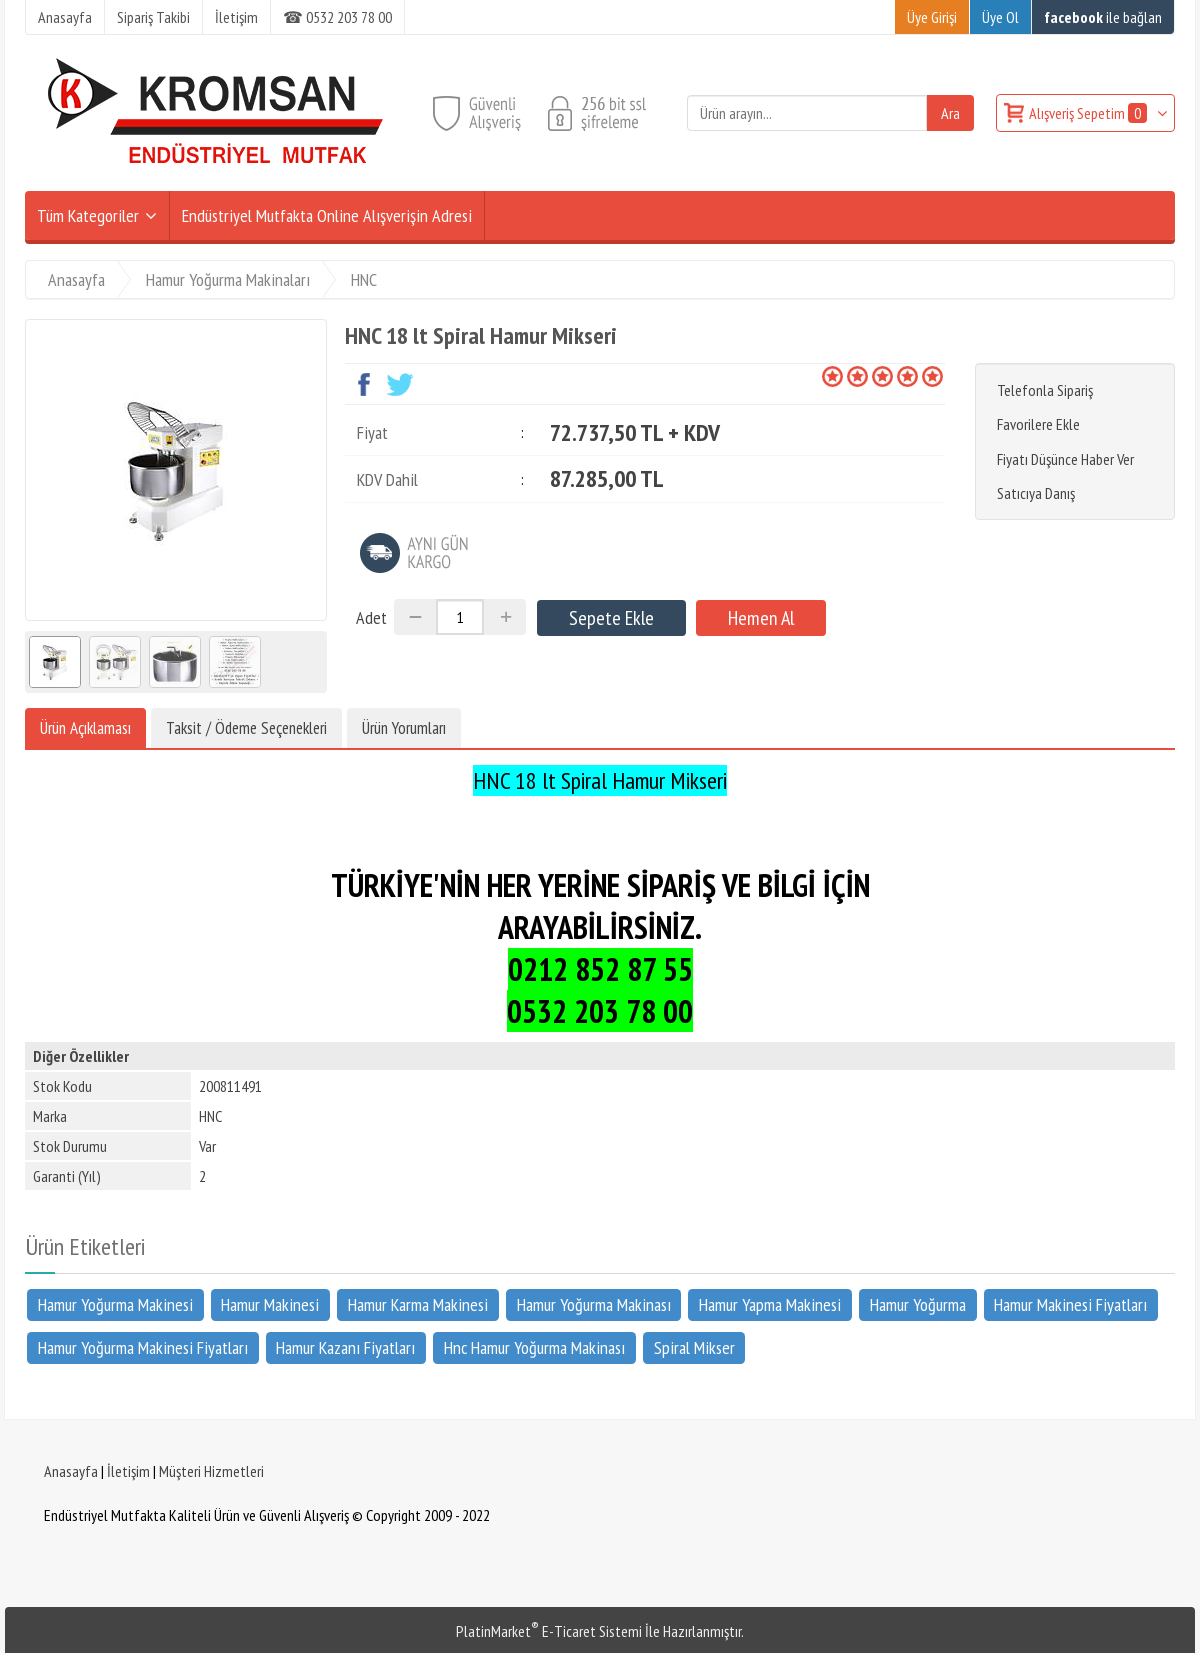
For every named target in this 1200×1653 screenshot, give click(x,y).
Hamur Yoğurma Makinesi (115, 1304)
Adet (371, 617)
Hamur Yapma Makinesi (770, 1304)
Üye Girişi (932, 17)
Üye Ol (1000, 17)
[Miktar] (460, 617)
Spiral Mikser (694, 1346)
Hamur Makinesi (270, 1304)
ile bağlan (1103, 17)
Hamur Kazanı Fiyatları (345, 1346)
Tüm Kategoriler (88, 215)
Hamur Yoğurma (918, 1304)
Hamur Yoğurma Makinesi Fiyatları (143, 1346)
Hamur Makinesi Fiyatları (1070, 1304)
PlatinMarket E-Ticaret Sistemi (549, 1631)
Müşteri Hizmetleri (211, 1471)
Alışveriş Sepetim (1089, 113)
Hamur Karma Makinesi (418, 1304)
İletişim (128, 1471)
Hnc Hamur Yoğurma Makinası (534, 1346)
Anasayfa (71, 1471)
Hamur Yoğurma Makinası (594, 1304)
